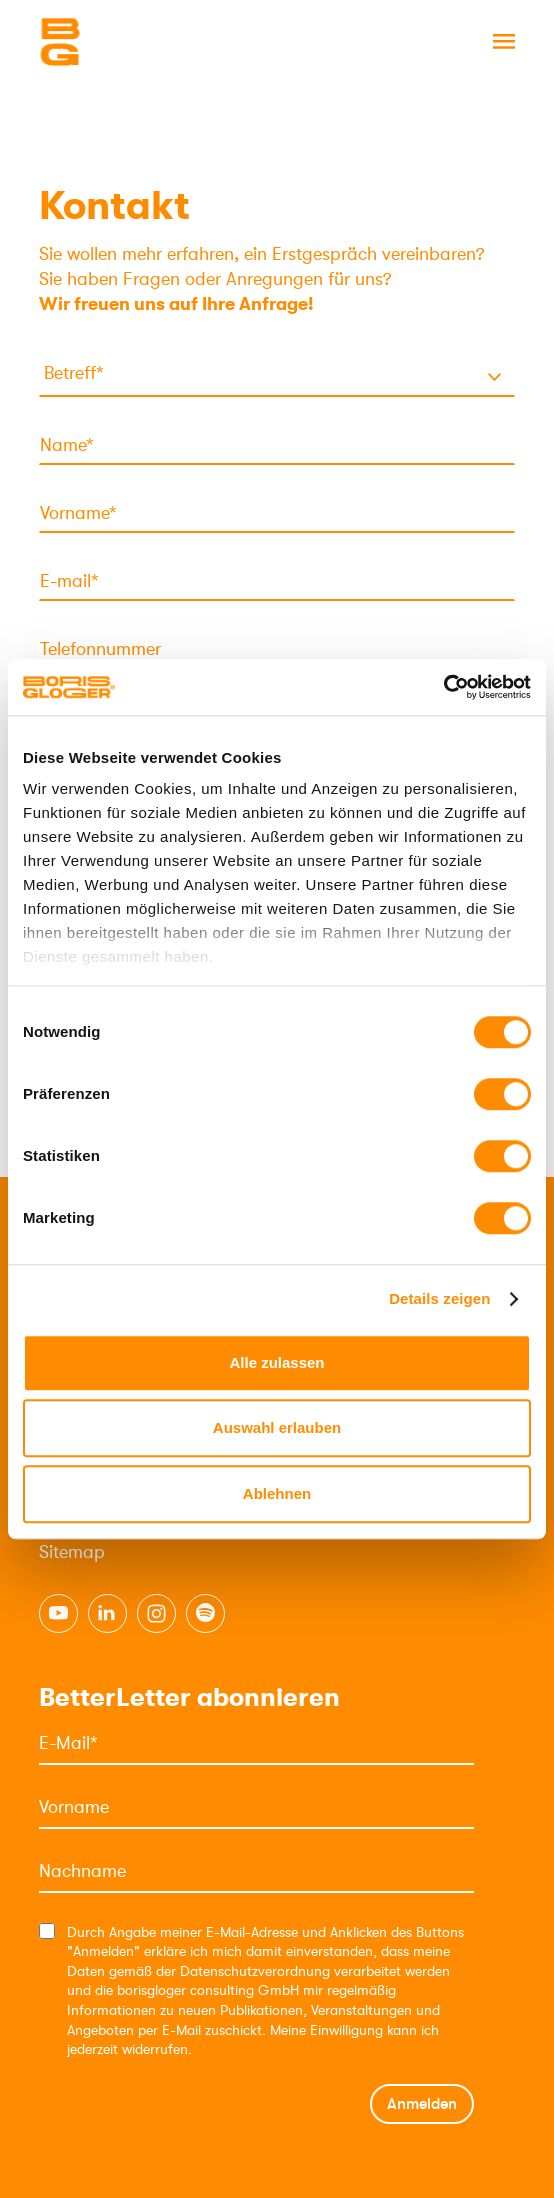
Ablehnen (277, 1493)
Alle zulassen (276, 1362)
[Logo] (139, 42)
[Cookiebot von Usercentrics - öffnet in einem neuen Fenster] (443, 687)
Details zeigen (439, 1298)
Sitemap (72, 1552)
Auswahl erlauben (277, 1427)
